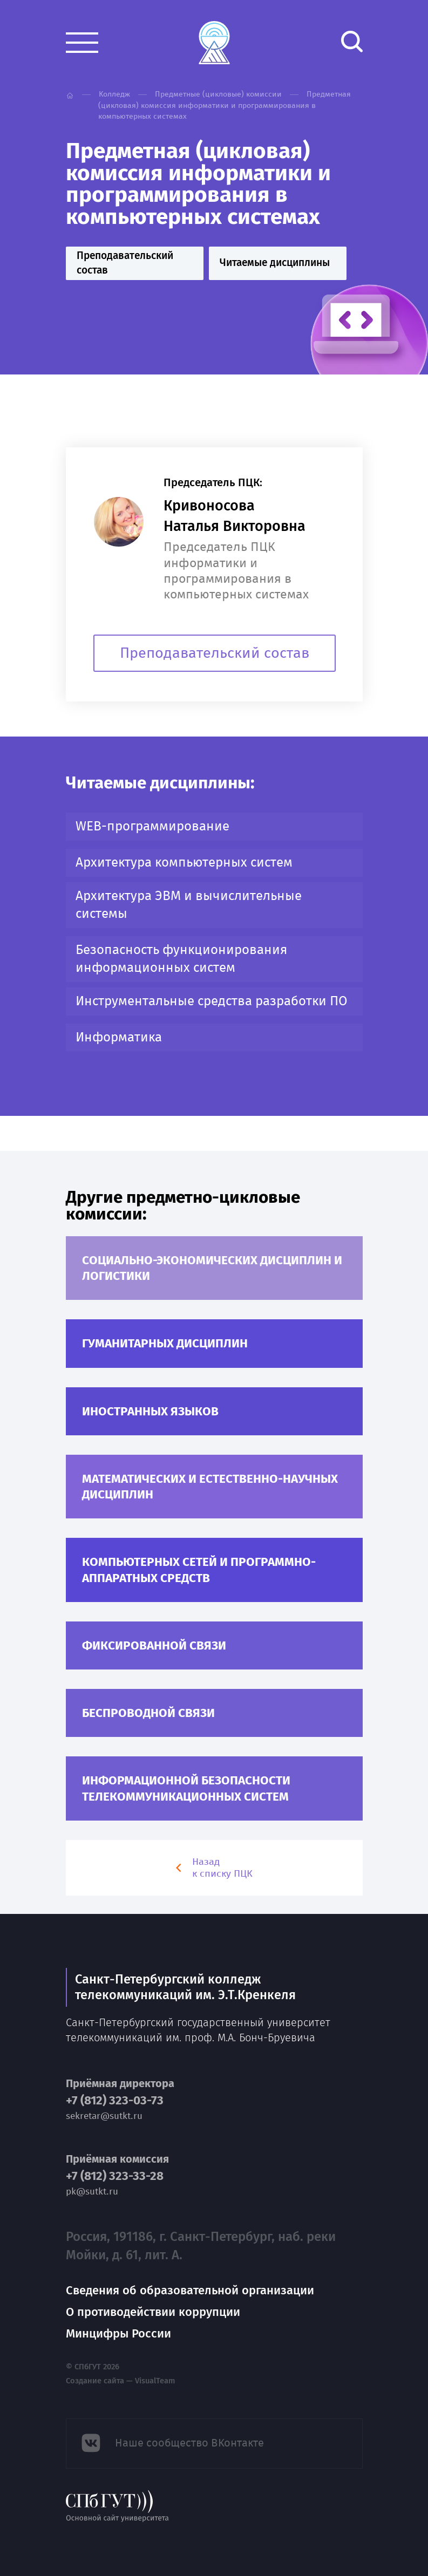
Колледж (114, 94)
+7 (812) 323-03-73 (115, 2101)
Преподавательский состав (125, 262)
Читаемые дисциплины (275, 262)
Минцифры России (118, 2333)
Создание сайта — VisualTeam (120, 2381)
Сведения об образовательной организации (190, 2290)
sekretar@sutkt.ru (104, 2116)
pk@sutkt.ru (92, 2191)
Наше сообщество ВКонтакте (189, 2442)
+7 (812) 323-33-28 (115, 2176)
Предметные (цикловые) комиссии (218, 94)
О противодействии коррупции (153, 2312)
